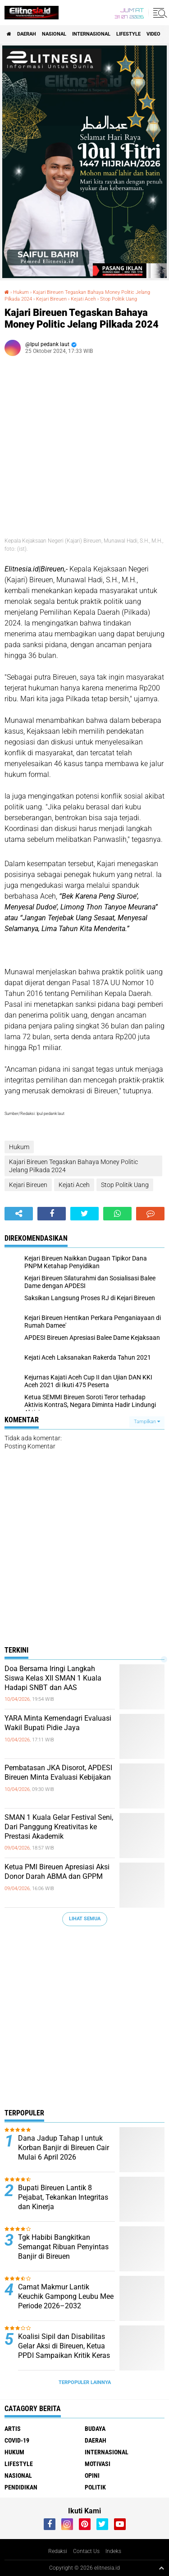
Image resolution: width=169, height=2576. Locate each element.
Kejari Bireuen (51, 299)
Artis (13, 2428)
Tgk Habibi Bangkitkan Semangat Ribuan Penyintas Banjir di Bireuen (63, 2247)
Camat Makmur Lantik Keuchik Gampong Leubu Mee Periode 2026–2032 (66, 2296)
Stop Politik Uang (118, 299)
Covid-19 (17, 2440)
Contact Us (86, 2551)
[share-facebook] (51, 1213)
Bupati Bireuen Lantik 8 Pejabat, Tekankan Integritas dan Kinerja (63, 2197)
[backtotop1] (161, 2568)
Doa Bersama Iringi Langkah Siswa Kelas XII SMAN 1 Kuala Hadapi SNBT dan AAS (53, 1678)
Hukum (21, 292)
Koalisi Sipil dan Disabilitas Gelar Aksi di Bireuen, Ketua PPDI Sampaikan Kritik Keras (64, 2346)
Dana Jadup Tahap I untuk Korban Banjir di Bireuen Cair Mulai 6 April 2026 (63, 2147)
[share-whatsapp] (117, 1213)
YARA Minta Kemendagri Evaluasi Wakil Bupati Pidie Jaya (58, 1723)
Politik (95, 2487)
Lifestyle (128, 34)
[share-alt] (19, 1213)
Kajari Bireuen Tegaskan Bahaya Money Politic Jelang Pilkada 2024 (73, 1166)
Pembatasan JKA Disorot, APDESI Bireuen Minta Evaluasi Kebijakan (58, 1772)
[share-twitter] (84, 1213)
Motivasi (97, 2463)
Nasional (54, 34)
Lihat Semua (84, 1919)
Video (153, 34)
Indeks (113, 2551)
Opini (92, 2475)
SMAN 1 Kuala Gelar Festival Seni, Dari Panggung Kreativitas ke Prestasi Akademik (59, 1827)
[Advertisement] (84, 2019)
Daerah (26, 34)
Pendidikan (21, 2487)
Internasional (91, 34)
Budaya (95, 2428)
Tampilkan (147, 1422)
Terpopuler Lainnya (85, 2382)
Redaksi (57, 2551)
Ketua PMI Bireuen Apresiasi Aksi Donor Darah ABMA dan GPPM (57, 1872)
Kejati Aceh (83, 299)
